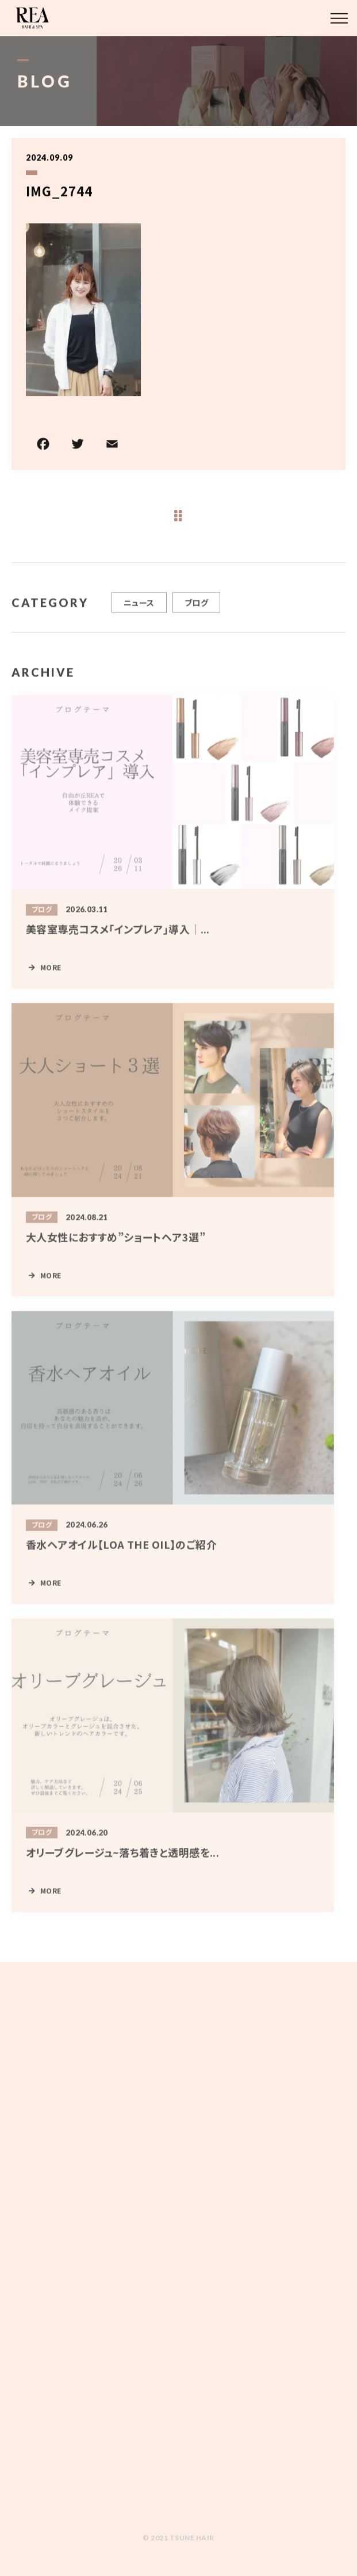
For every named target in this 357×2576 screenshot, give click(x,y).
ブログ (196, 612)
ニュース (139, 612)
